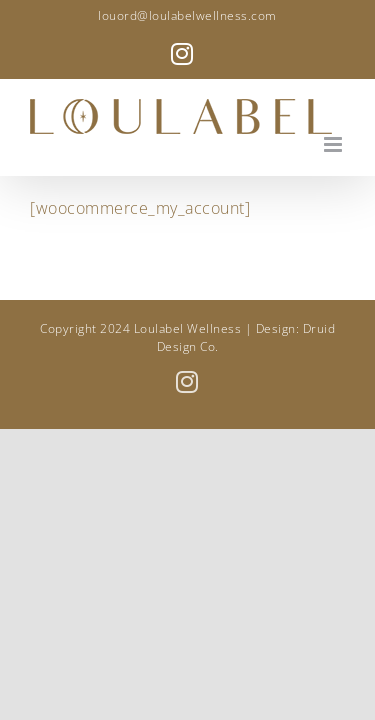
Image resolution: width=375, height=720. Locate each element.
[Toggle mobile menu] (335, 144)
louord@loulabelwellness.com (187, 15)
